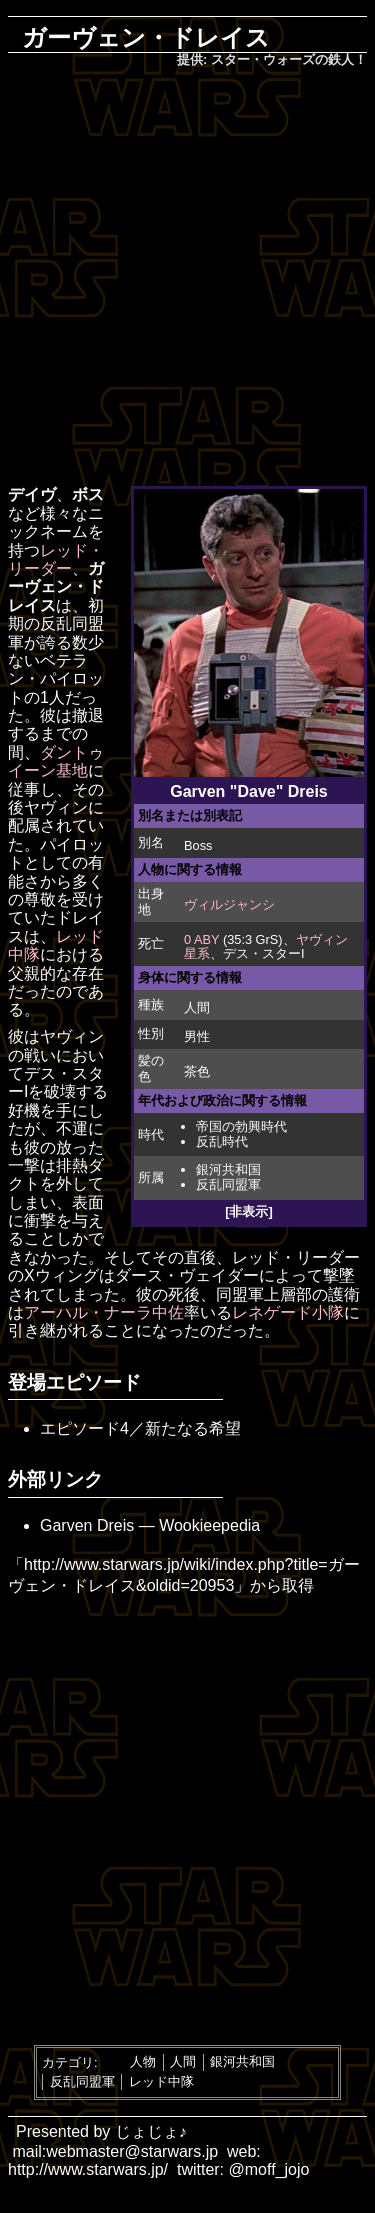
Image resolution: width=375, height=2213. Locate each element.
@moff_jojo (269, 2169)
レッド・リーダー (56, 559)
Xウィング (61, 1275)
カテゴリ (68, 2061)
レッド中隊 (161, 2081)
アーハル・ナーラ (88, 1312)
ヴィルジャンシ (229, 904)
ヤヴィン (56, 807)
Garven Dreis (87, 1525)
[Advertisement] (187, 278)
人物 (143, 2061)
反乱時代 (222, 1141)
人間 (197, 1007)
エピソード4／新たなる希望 (140, 1428)
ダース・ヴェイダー (187, 1275)
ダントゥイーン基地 (56, 761)
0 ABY (201, 939)
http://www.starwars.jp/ (88, 2169)
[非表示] (249, 1211)
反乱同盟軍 (228, 1184)
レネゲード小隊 (288, 1312)
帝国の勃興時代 (241, 1126)
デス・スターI (264, 953)
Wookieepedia (209, 1525)
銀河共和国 (228, 1169)
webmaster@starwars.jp (132, 2151)
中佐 (168, 1312)
